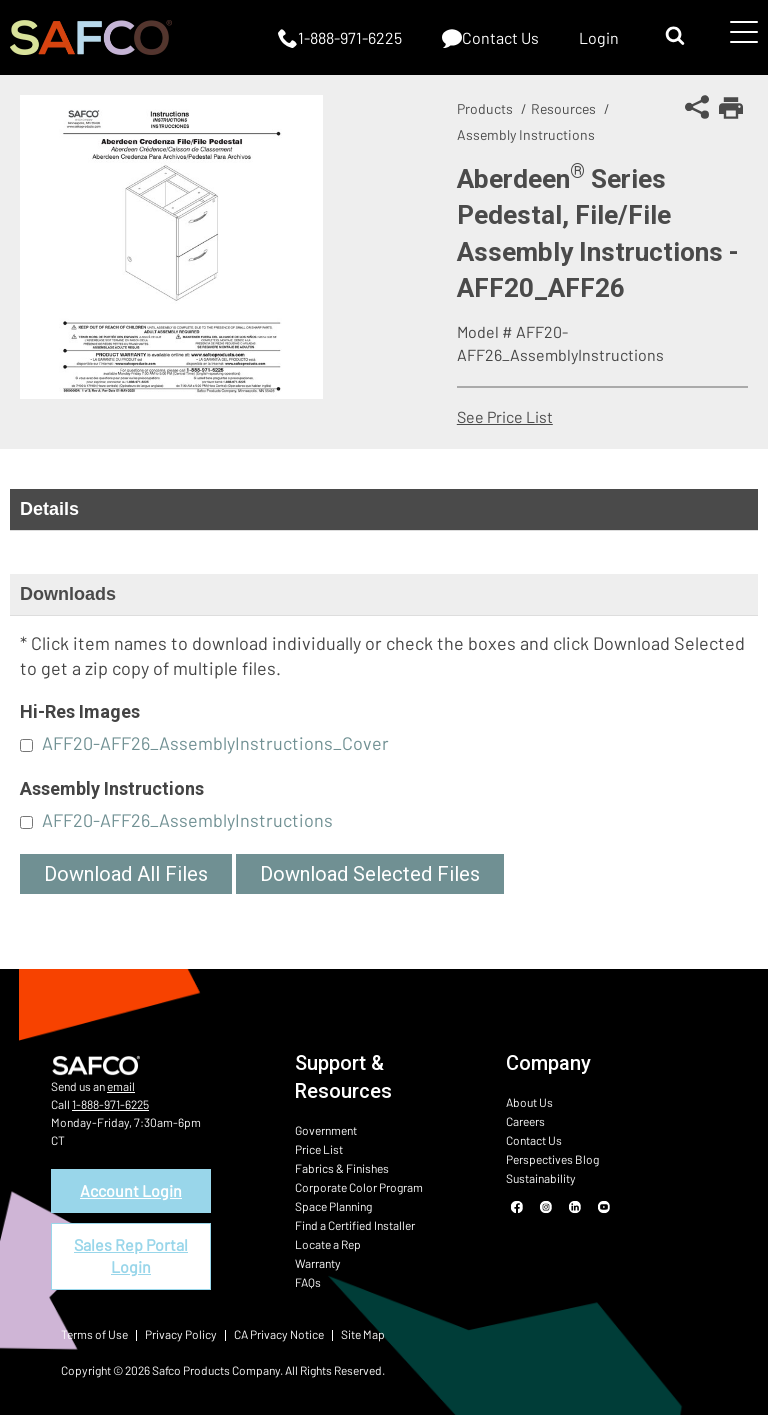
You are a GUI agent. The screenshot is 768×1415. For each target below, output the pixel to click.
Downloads (68, 594)
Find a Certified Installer (355, 1225)
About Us (529, 1102)
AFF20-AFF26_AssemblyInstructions (187, 820)
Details (49, 509)
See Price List (505, 416)
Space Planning (333, 1206)
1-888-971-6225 (110, 1104)
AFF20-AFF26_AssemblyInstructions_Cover (215, 743)
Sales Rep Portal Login (131, 1255)
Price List (319, 1149)
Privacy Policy (181, 1334)
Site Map (363, 1334)
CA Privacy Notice (279, 1334)
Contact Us (534, 1140)
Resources (563, 108)
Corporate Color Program (359, 1187)
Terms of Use (94, 1334)
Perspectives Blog (552, 1159)
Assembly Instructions (526, 134)
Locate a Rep (328, 1244)
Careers (525, 1121)
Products (485, 108)
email (121, 1086)
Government (326, 1130)
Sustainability (541, 1178)
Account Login (131, 1190)
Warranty (318, 1263)
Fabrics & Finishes (342, 1168)
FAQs (308, 1282)
